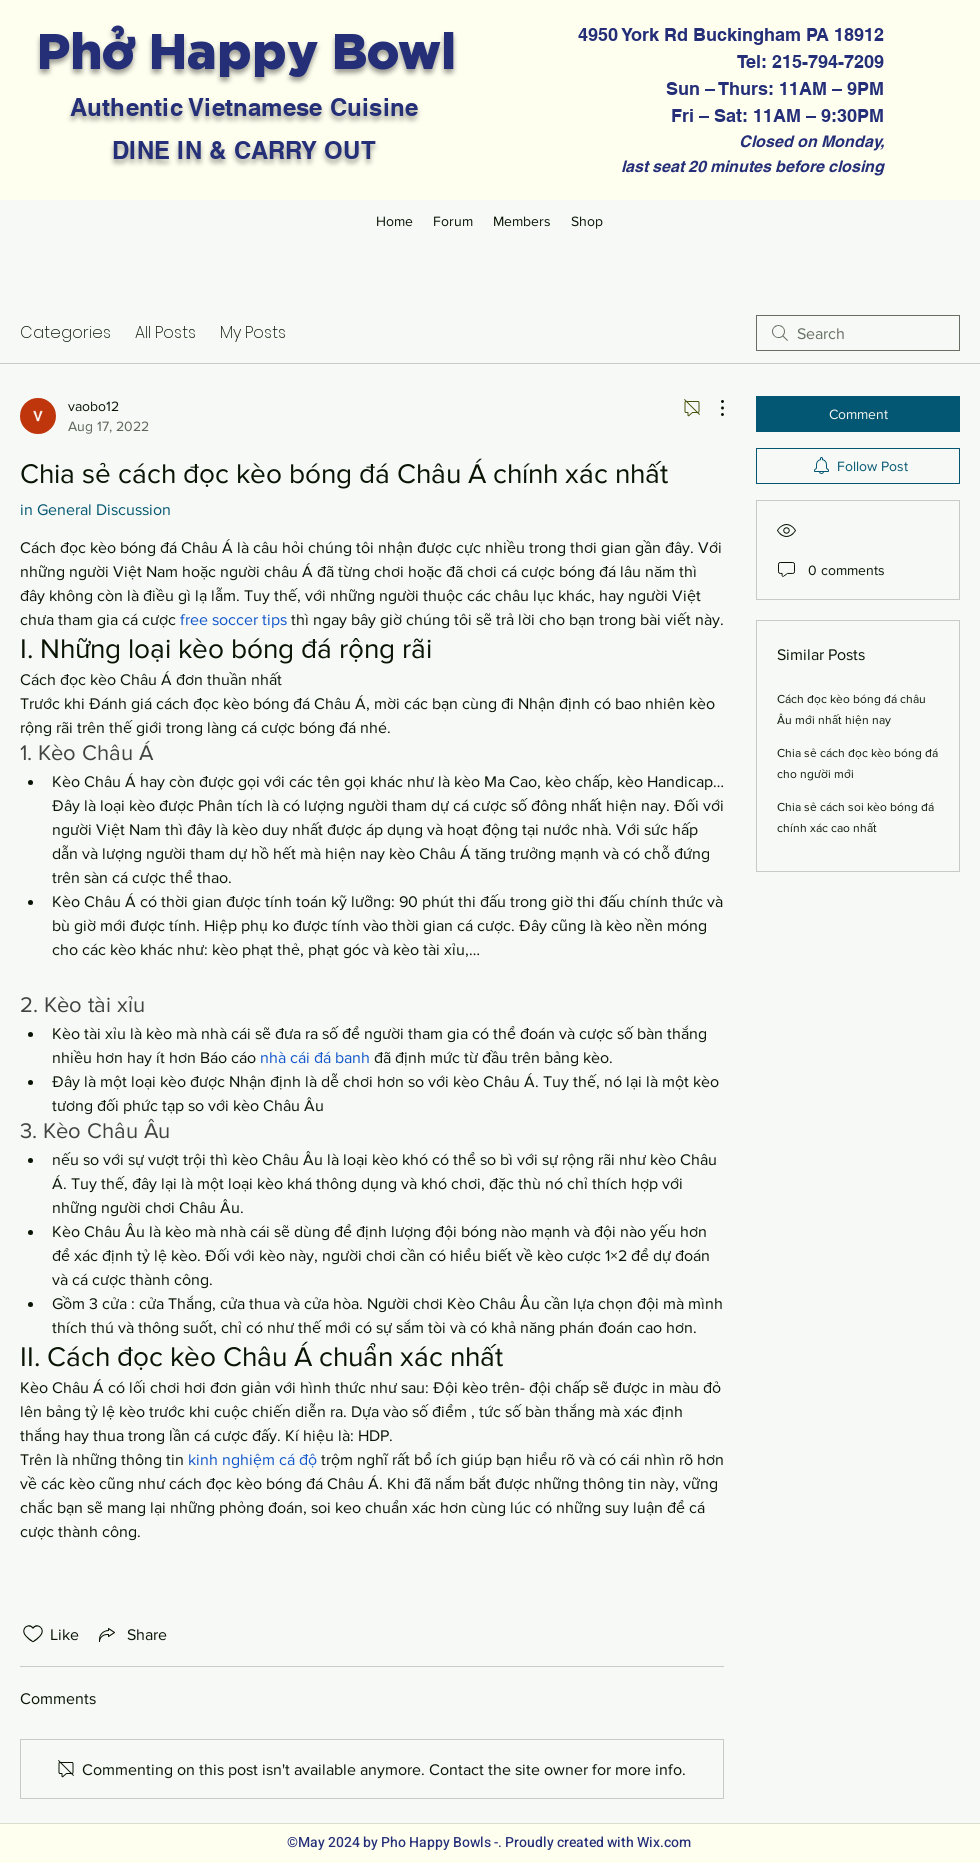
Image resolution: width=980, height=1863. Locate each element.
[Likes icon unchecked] (33, 1634)
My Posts (253, 332)
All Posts (165, 332)
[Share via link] (131, 1634)
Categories (65, 332)
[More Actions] (712, 408)
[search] (858, 333)
